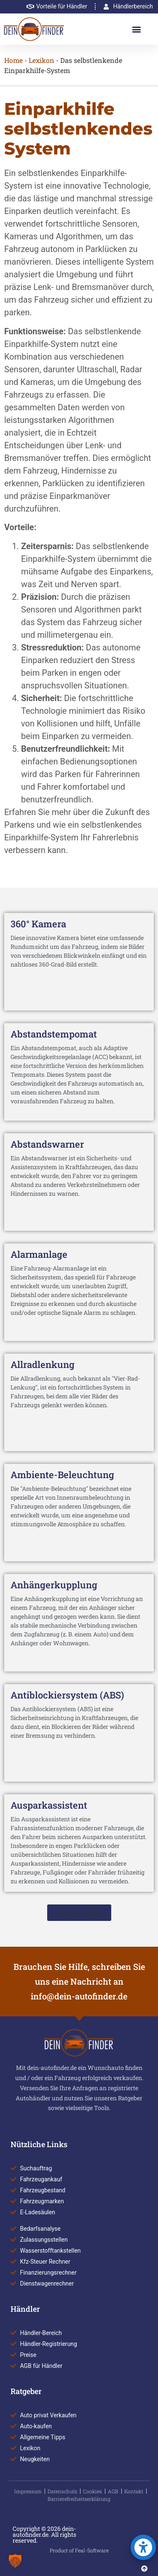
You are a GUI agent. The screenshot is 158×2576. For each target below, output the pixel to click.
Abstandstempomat (54, 1034)
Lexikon (41, 60)
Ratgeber (26, 2391)
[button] (137, 29)
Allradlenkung (43, 1364)
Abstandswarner (47, 1144)
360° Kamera (38, 924)
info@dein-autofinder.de (79, 1996)
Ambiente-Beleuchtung (62, 1474)
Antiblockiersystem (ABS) (67, 1695)
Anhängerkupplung (54, 1585)
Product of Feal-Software (79, 2550)
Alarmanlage (39, 1254)
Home (13, 60)
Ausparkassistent (49, 1805)
